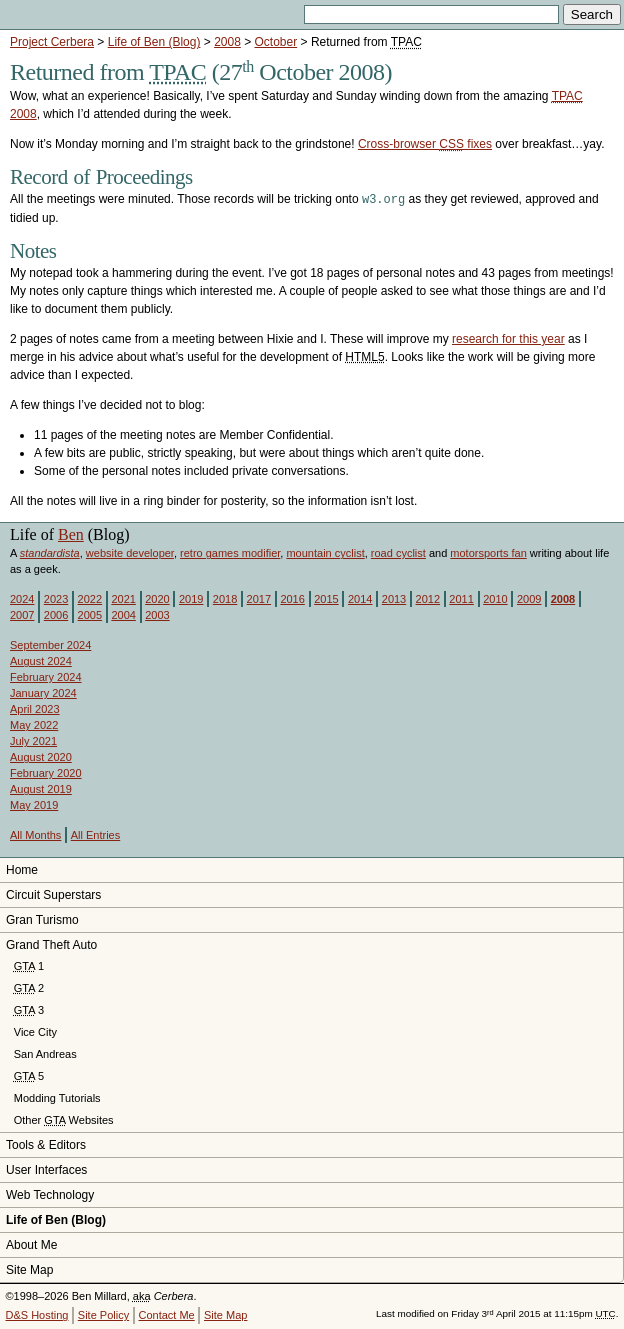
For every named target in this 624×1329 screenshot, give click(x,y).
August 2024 (41, 660)
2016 (292, 598)
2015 (326, 598)
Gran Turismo (42, 919)
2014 (360, 598)
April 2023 (35, 708)
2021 (123, 598)
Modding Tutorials (57, 1097)
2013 (394, 598)
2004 (123, 614)
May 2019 (34, 804)
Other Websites (64, 1119)
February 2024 (46, 676)
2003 (157, 614)
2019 (191, 598)
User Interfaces (46, 1169)
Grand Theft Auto (51, 944)
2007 (22, 614)
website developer (130, 552)
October (276, 42)
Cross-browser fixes (425, 144)
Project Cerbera (52, 42)
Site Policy (103, 1314)
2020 (157, 598)
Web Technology (50, 1194)
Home (22, 869)
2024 (22, 598)
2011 (461, 598)
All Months (35, 834)
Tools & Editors (46, 1144)
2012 (428, 598)
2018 (225, 598)
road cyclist (398, 552)
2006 (56, 614)
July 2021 (33, 740)
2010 (495, 598)
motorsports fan (488, 552)
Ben (71, 533)
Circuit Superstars (53, 894)
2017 (259, 598)
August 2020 (41, 756)
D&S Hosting (37, 1314)
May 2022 (34, 724)
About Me (31, 1244)
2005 (90, 614)
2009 (529, 598)
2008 (227, 42)
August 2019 (41, 788)
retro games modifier (230, 552)
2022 (90, 598)
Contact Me (166, 1314)
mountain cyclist (325, 552)
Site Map (29, 1269)
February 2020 (46, 772)
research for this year (508, 338)
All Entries (96, 834)
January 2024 (43, 692)
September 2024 (50, 644)
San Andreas (45, 1053)
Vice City (35, 1031)
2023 (56, 598)
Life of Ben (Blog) (154, 42)
